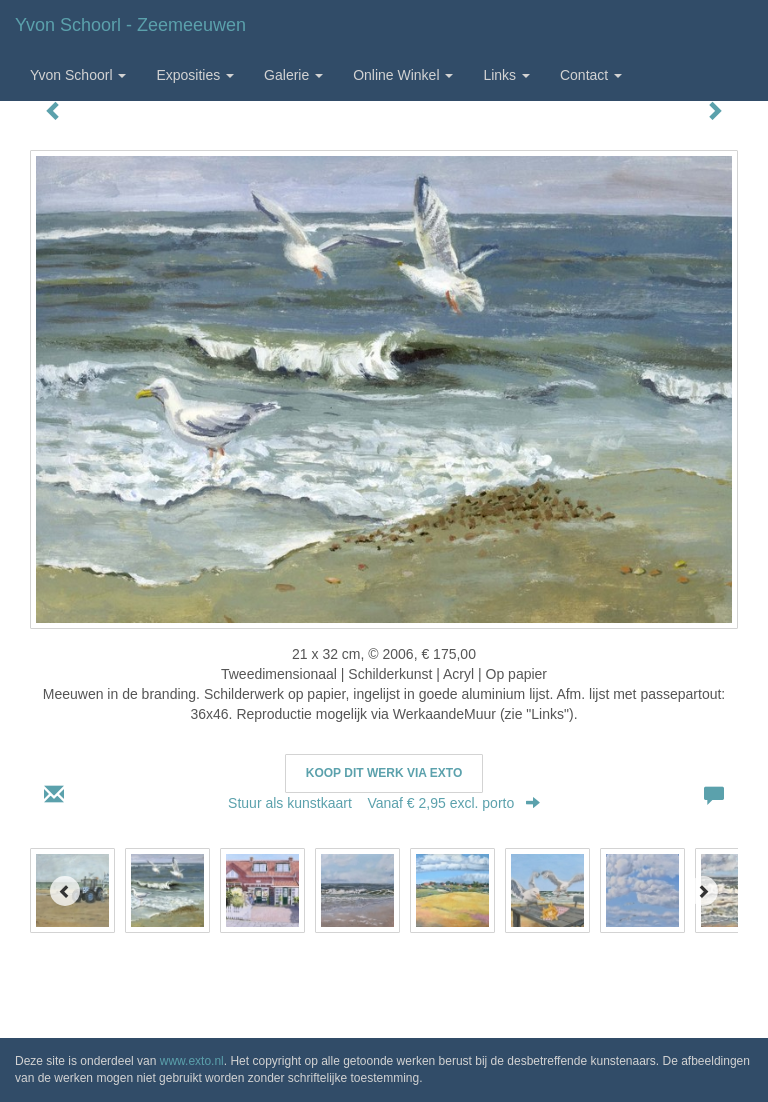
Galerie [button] (293, 75)
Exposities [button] (195, 75)
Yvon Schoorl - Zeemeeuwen (130, 25)
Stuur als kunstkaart (384, 803)
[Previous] (65, 891)
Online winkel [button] (403, 75)
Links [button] (506, 75)
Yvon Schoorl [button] (78, 75)
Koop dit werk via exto (384, 773)
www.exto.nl (192, 1061)
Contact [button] (591, 75)
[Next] (703, 891)
